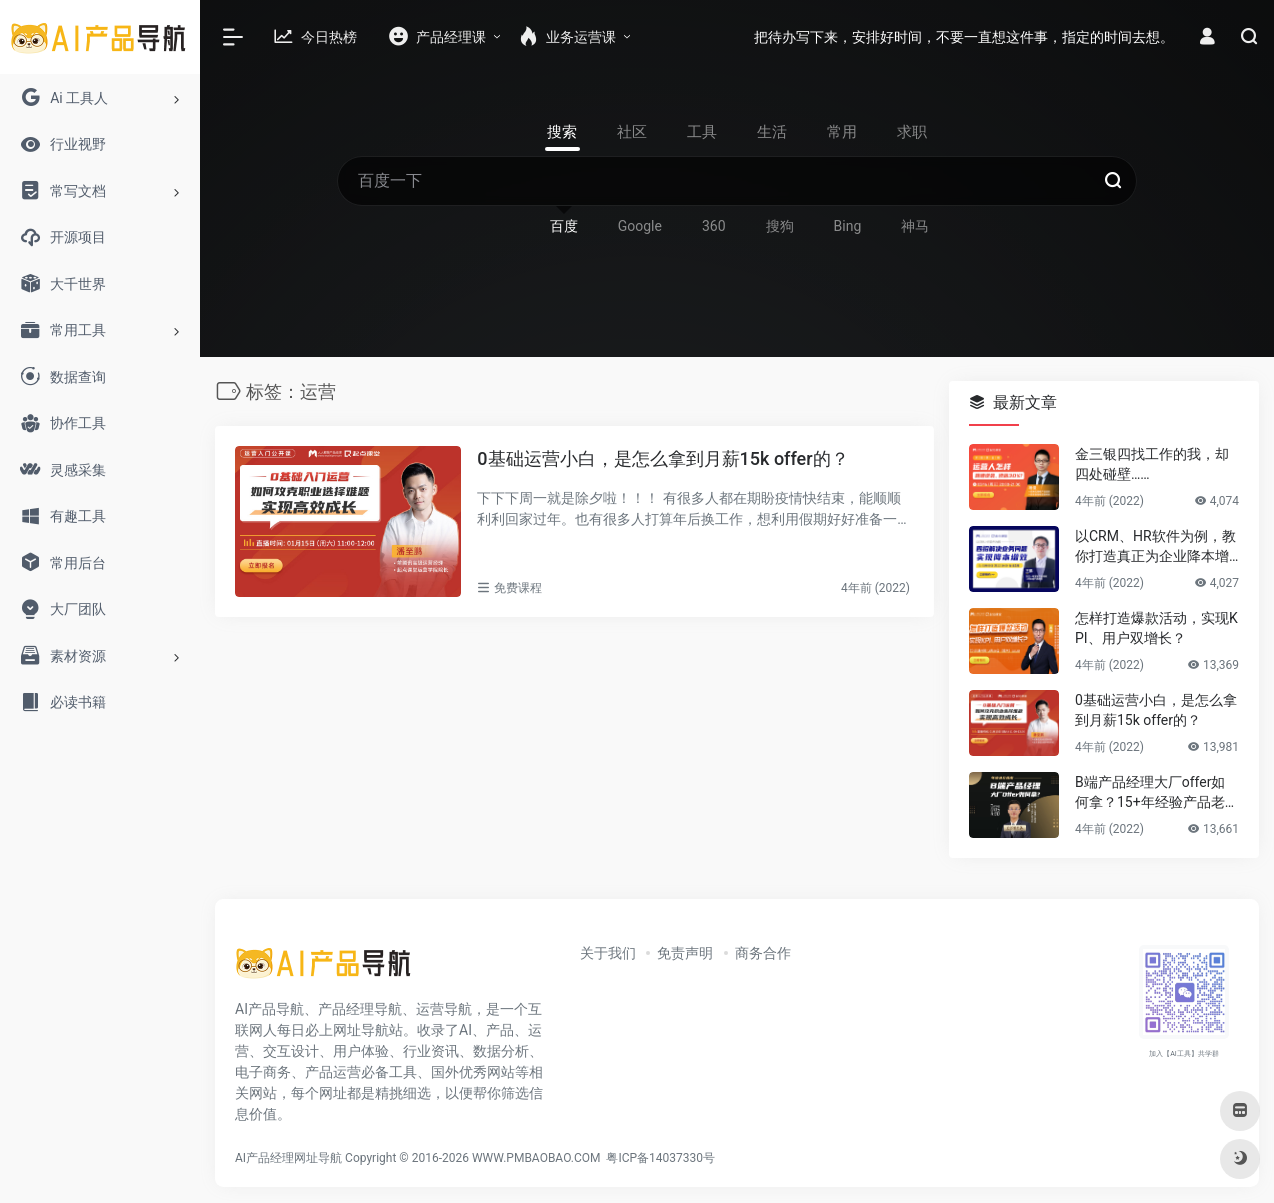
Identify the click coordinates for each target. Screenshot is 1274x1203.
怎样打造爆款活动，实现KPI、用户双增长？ (1156, 628)
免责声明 (685, 953)
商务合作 (763, 953)
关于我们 (608, 953)
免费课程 (518, 588)
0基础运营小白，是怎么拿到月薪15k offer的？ (662, 458)
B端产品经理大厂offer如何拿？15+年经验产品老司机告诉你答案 (1157, 793)
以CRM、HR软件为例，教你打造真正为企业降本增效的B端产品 (1155, 547)
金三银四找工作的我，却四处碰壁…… (1152, 464)
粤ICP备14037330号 (660, 1158)
